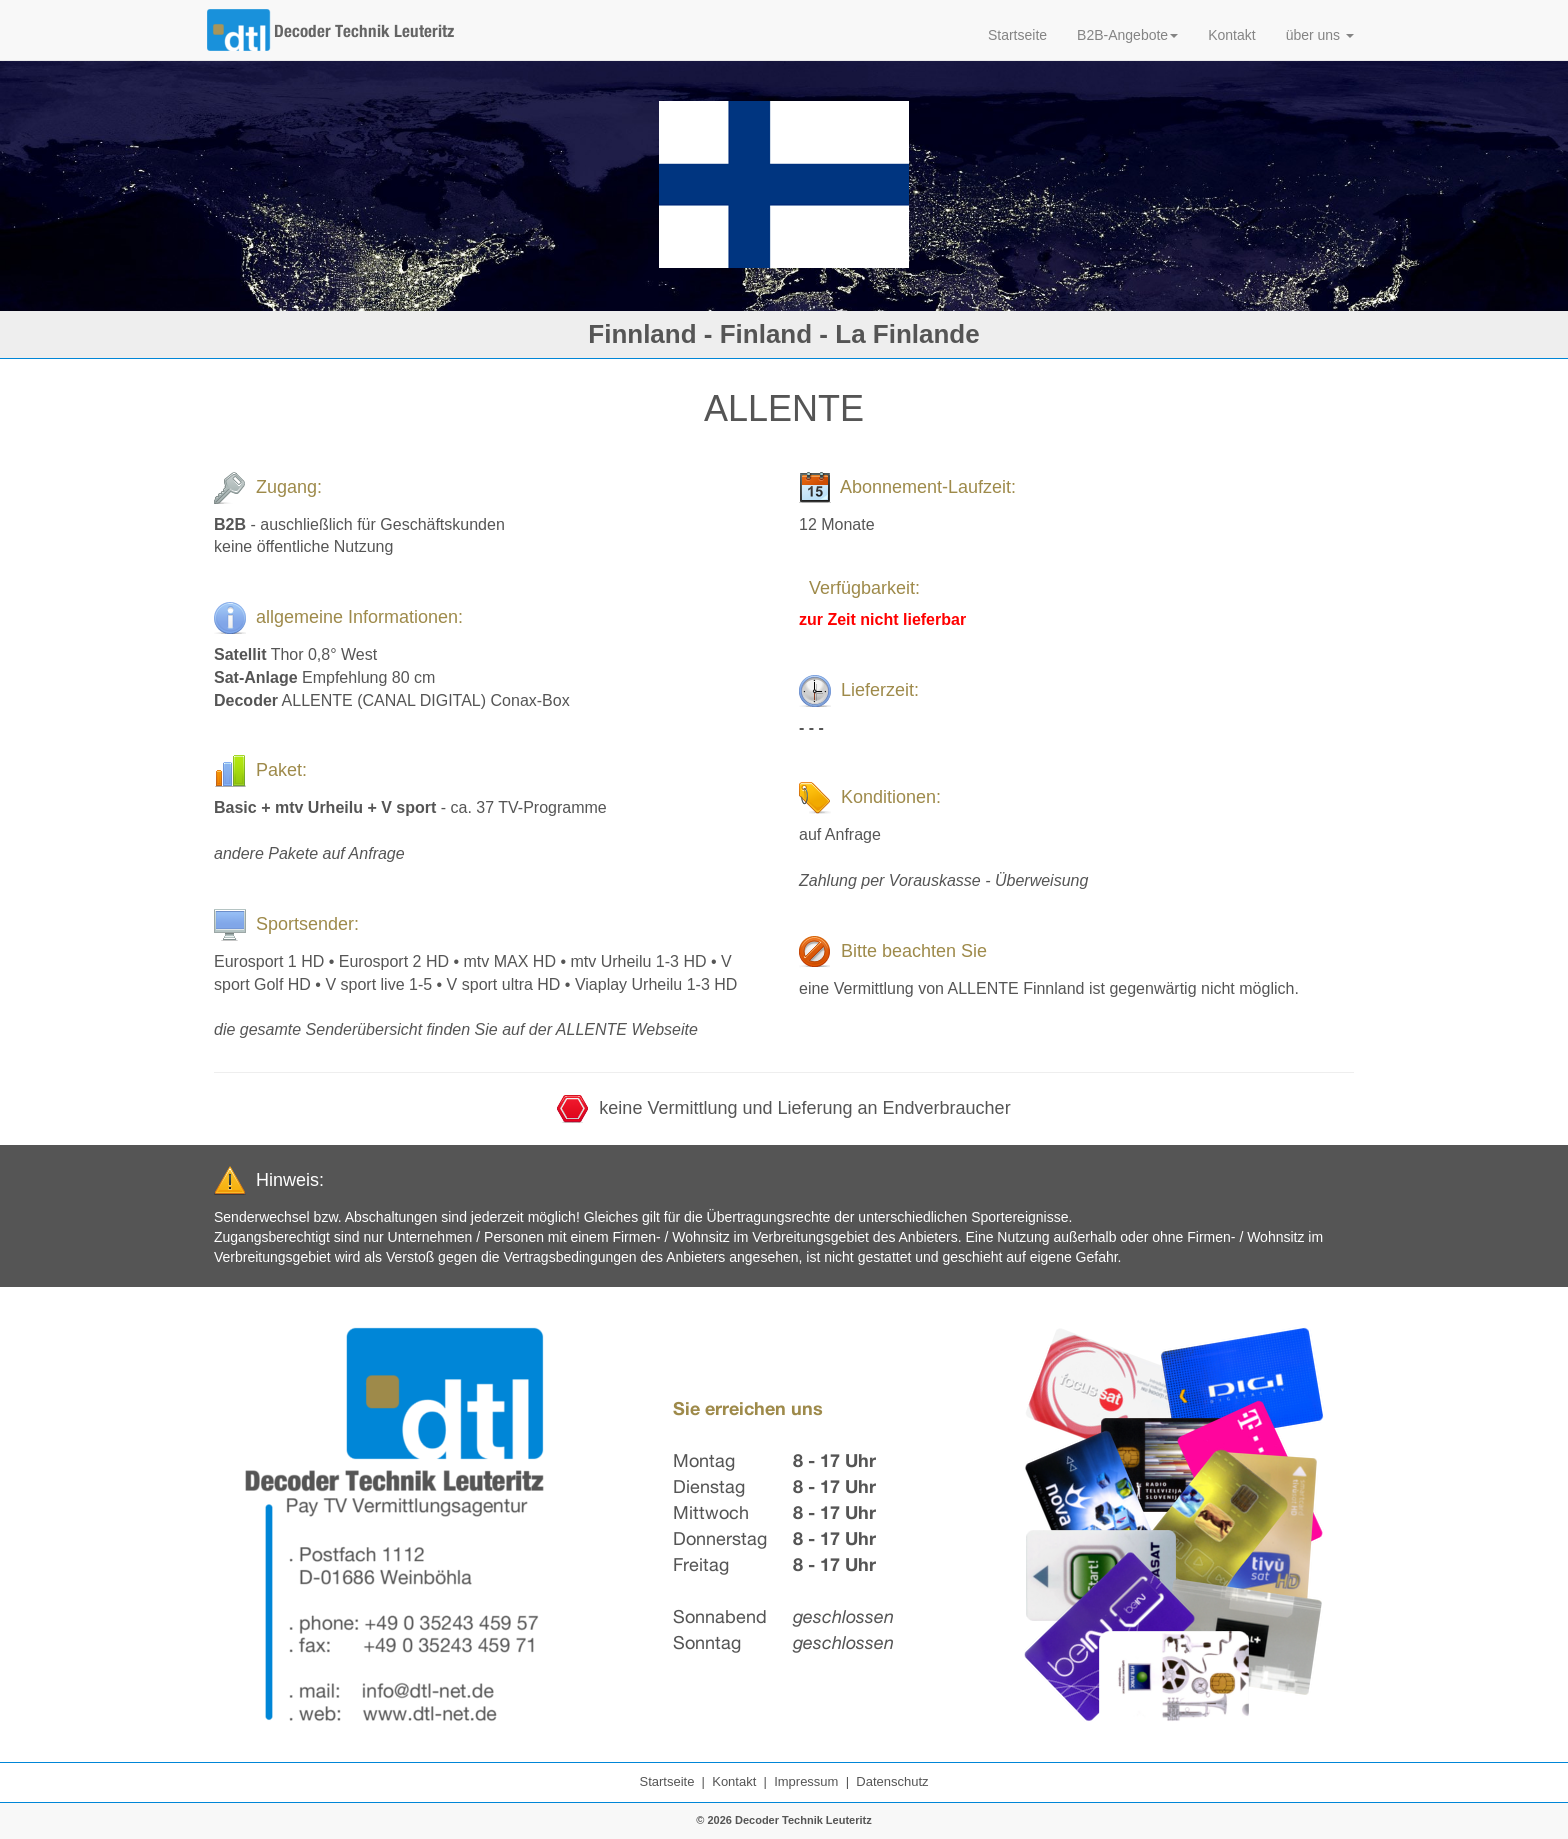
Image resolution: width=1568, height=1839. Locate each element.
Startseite (1017, 35)
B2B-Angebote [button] (1127, 35)
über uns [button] (1320, 35)
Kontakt (1231, 35)
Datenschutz (892, 1781)
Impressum (806, 1781)
